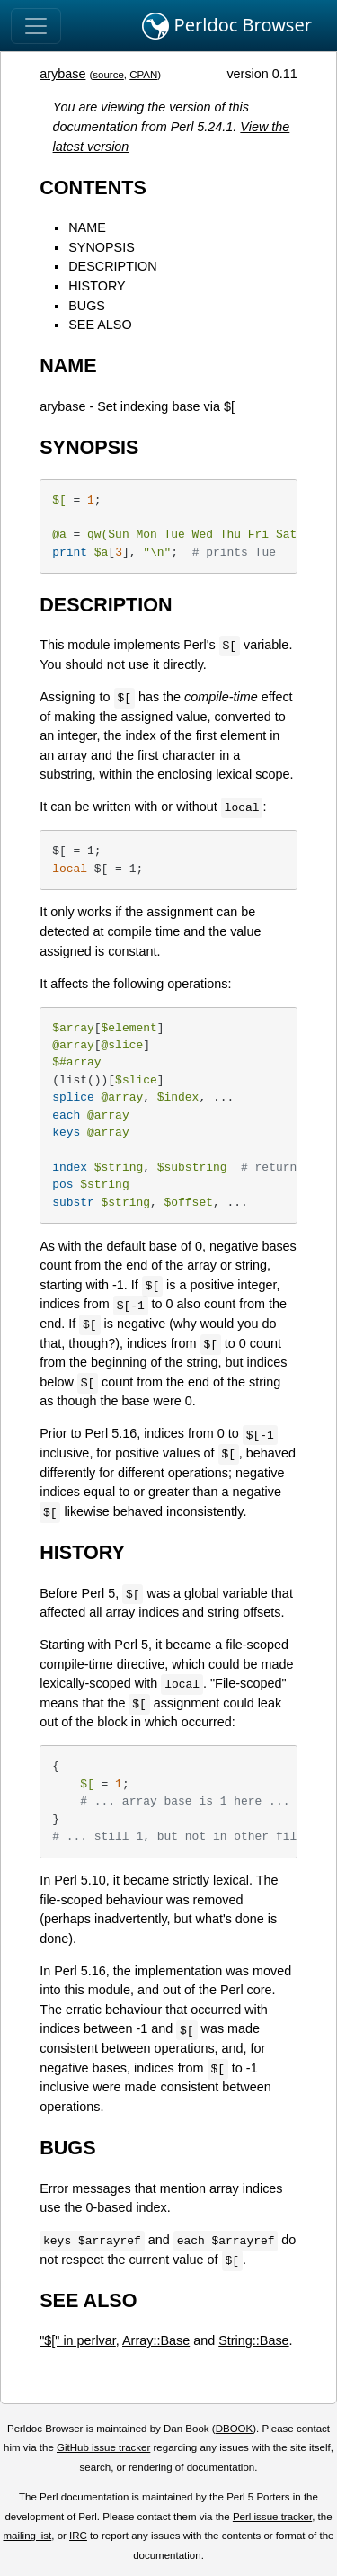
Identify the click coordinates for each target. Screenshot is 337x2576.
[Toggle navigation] (36, 26)
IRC (78, 2535)
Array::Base (156, 2340)
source (108, 74)
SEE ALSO (99, 324)
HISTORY (96, 286)
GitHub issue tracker (103, 2447)
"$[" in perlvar (78, 2340)
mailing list (27, 2535)
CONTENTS (93, 187)
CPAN (143, 74)
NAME (87, 227)
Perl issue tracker (272, 2516)
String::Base (253, 2340)
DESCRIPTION (112, 266)
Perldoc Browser (227, 26)
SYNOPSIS (101, 247)
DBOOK (234, 2428)
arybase (62, 74)
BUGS (86, 306)
